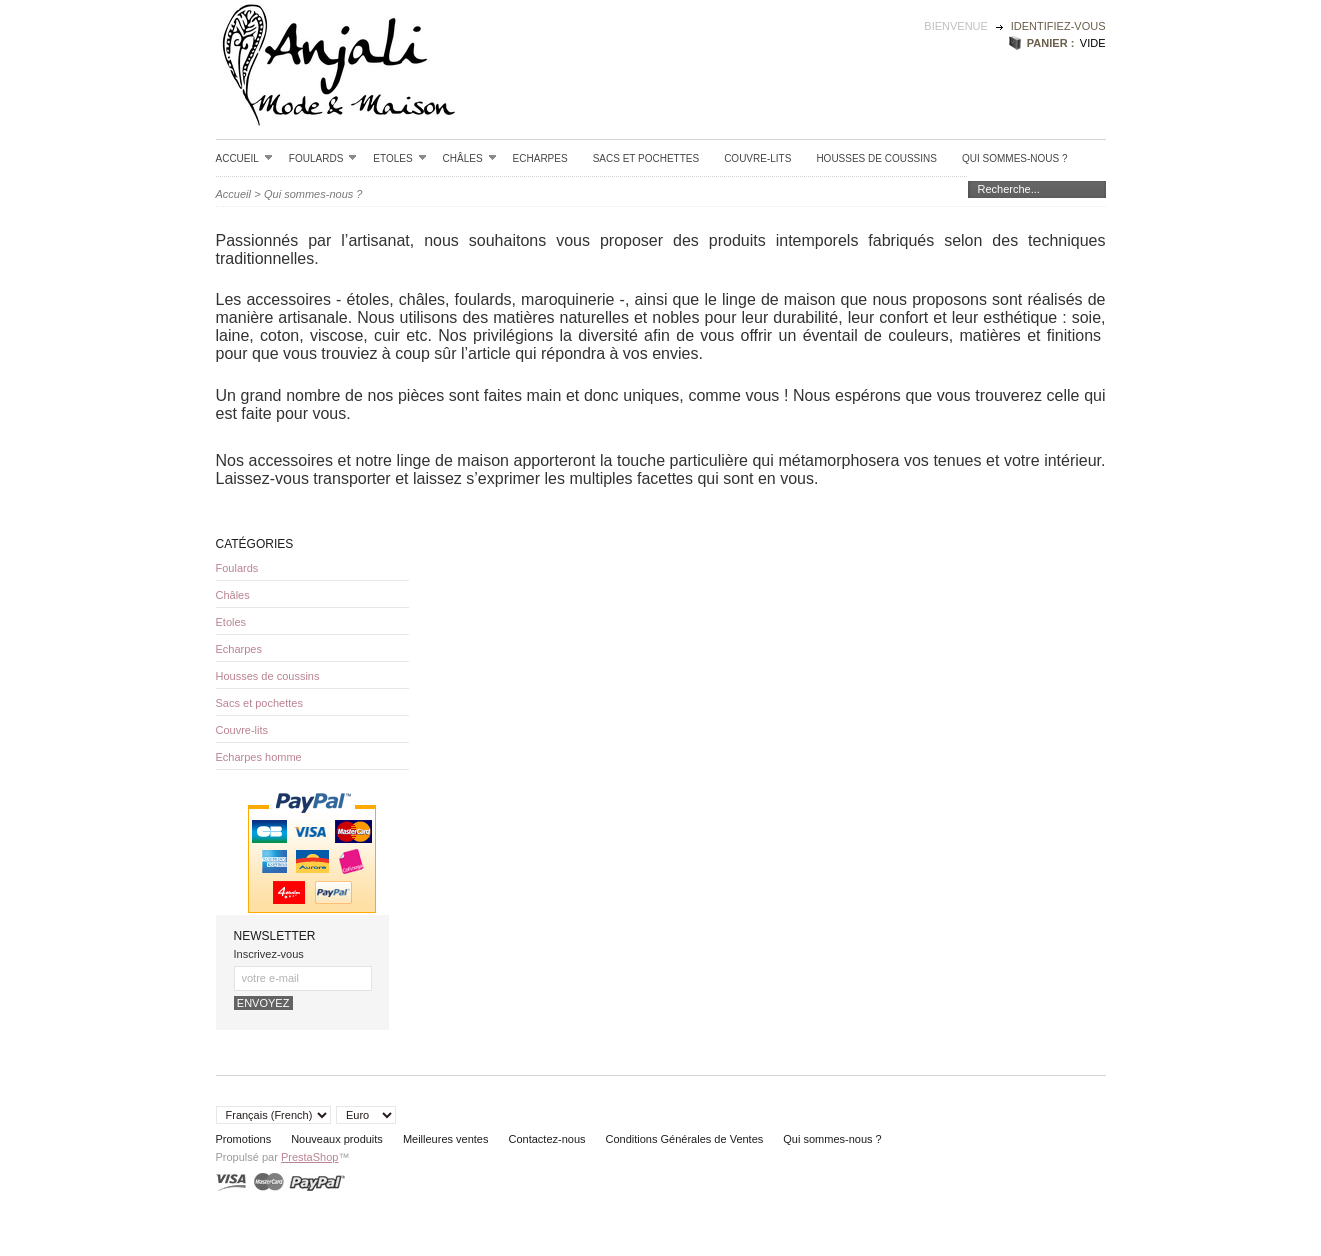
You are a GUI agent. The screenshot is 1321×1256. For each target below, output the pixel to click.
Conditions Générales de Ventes (685, 1139)
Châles (470, 158)
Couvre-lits (757, 158)
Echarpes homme (259, 757)
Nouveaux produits (337, 1139)
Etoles (399, 158)
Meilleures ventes (446, 1139)
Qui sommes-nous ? (1015, 158)
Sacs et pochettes (646, 158)
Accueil (244, 158)
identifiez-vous (1058, 26)
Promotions (244, 1139)
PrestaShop (309, 1157)
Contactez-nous (546, 1139)
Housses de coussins (876, 158)
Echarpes (540, 158)
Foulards (323, 158)
